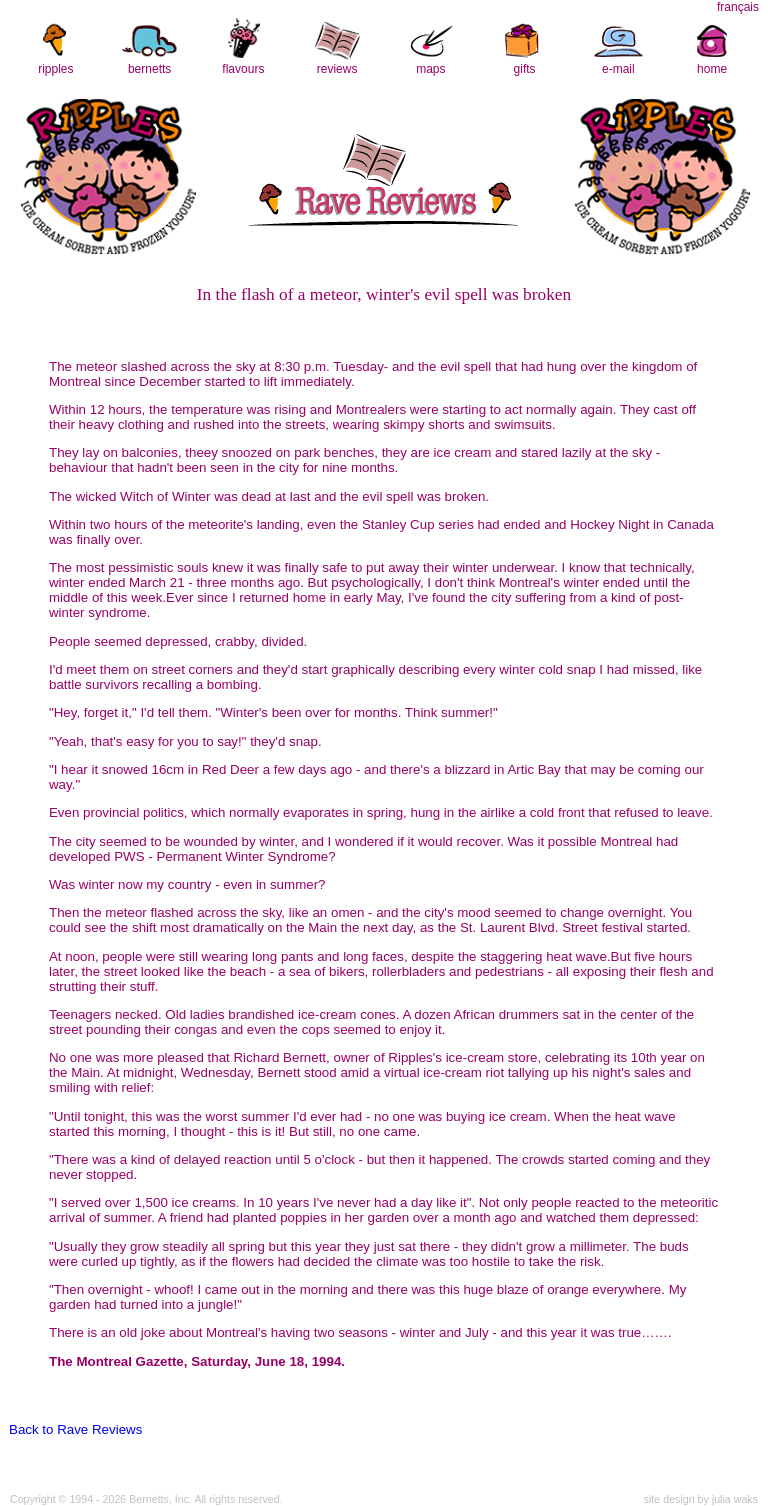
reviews (337, 69)
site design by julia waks (701, 1499)
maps (430, 69)
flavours (243, 69)
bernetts (149, 69)
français (738, 7)
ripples (55, 69)
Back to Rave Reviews (75, 1429)
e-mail (618, 69)
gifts (525, 69)
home (712, 69)
